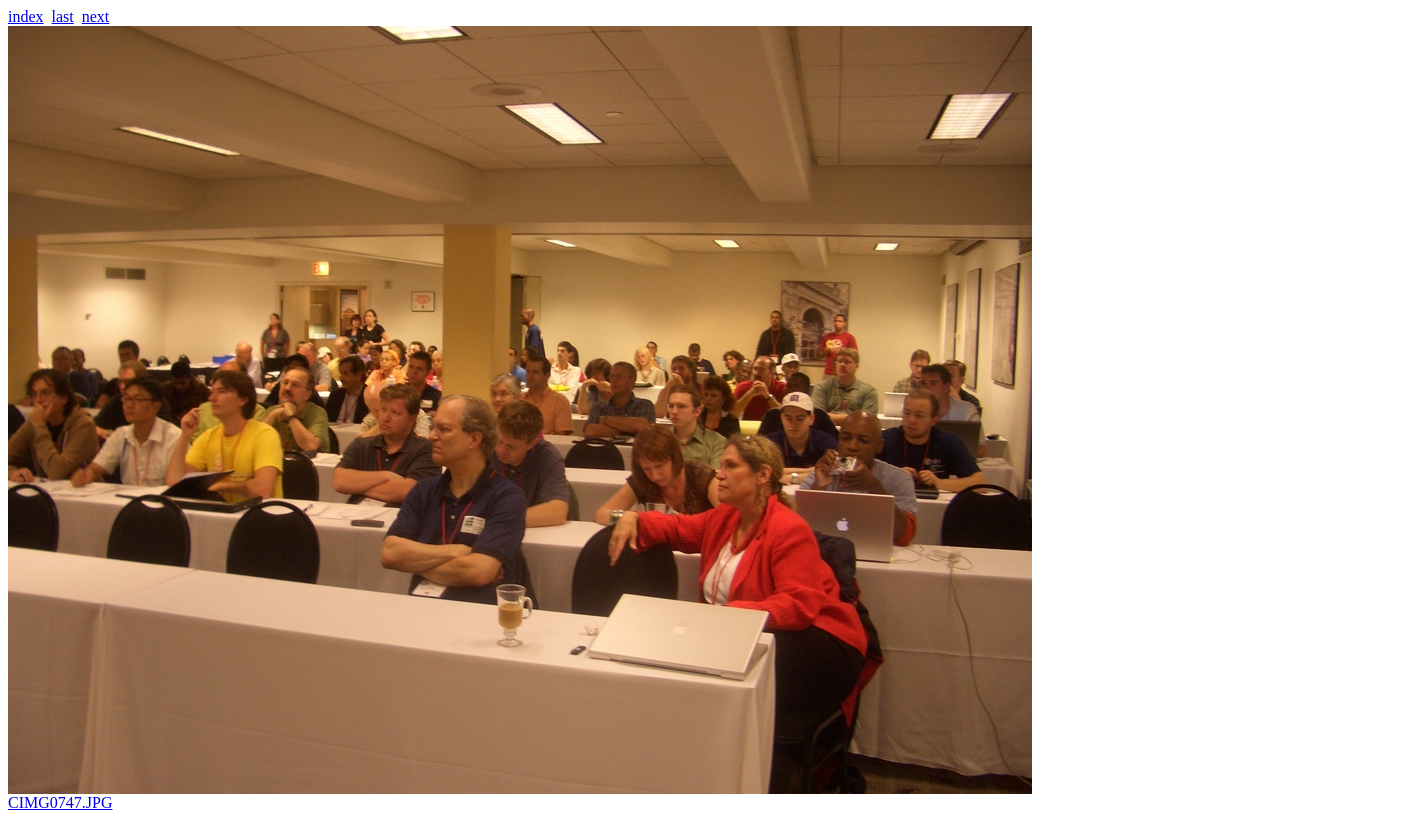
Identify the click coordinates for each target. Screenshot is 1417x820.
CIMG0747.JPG (520, 795)
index (26, 16)
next (96, 16)
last (63, 16)
